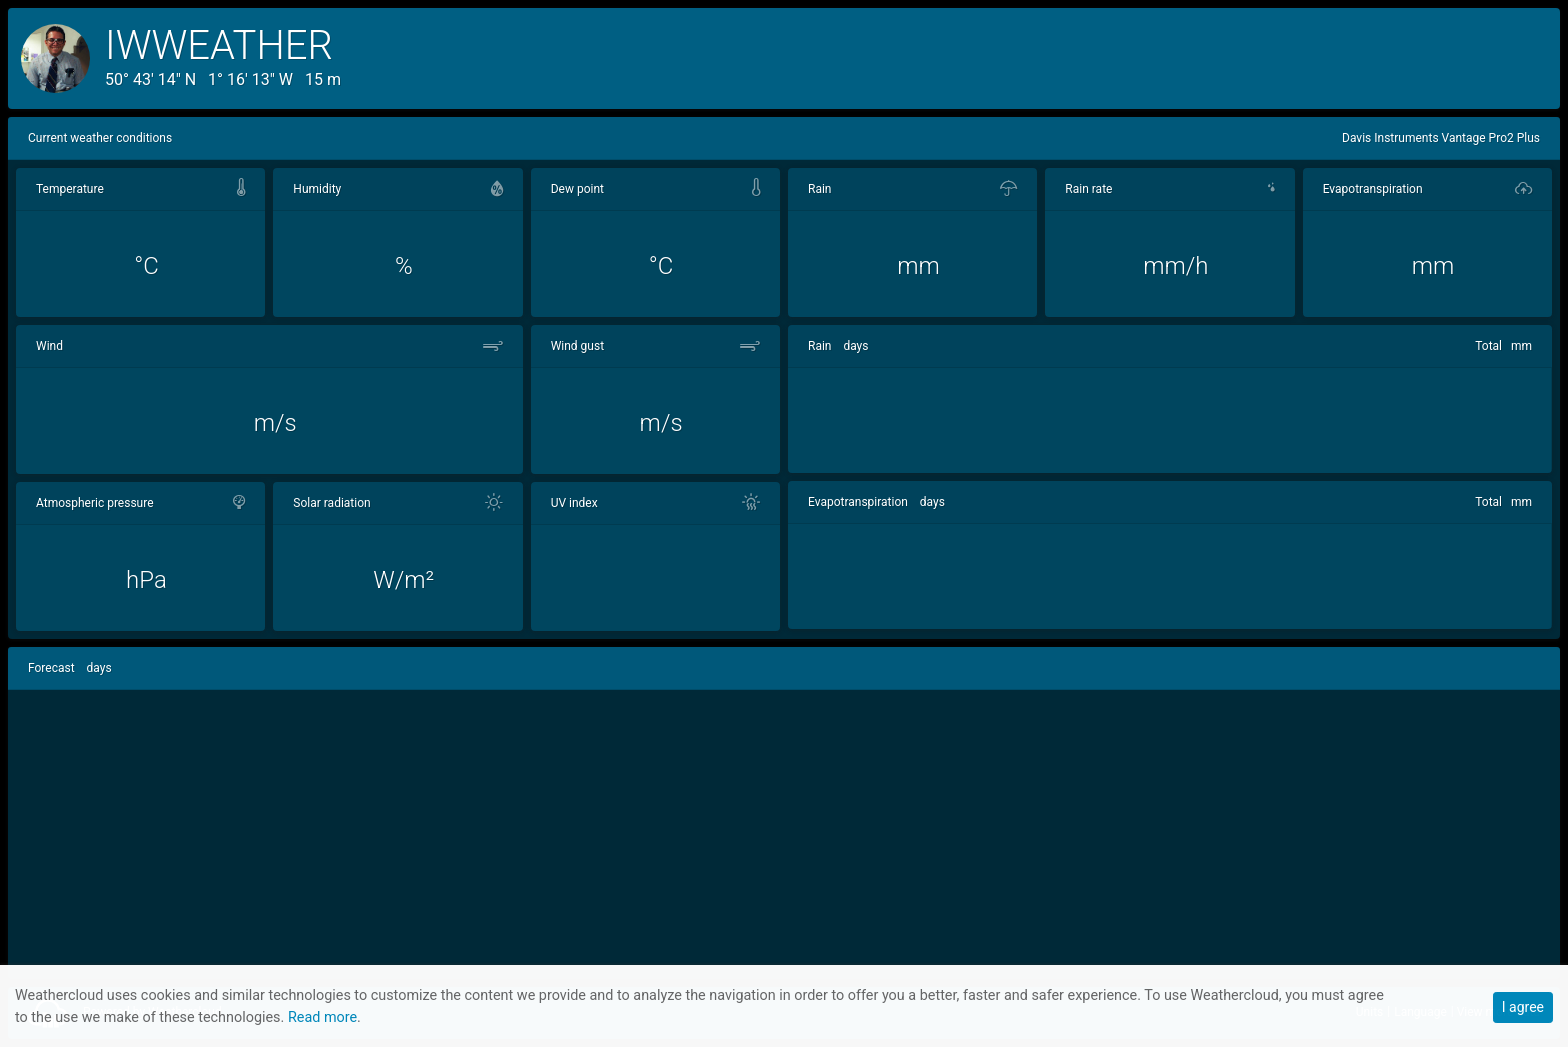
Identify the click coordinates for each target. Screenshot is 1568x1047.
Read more (322, 1017)
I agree (1523, 1007)
